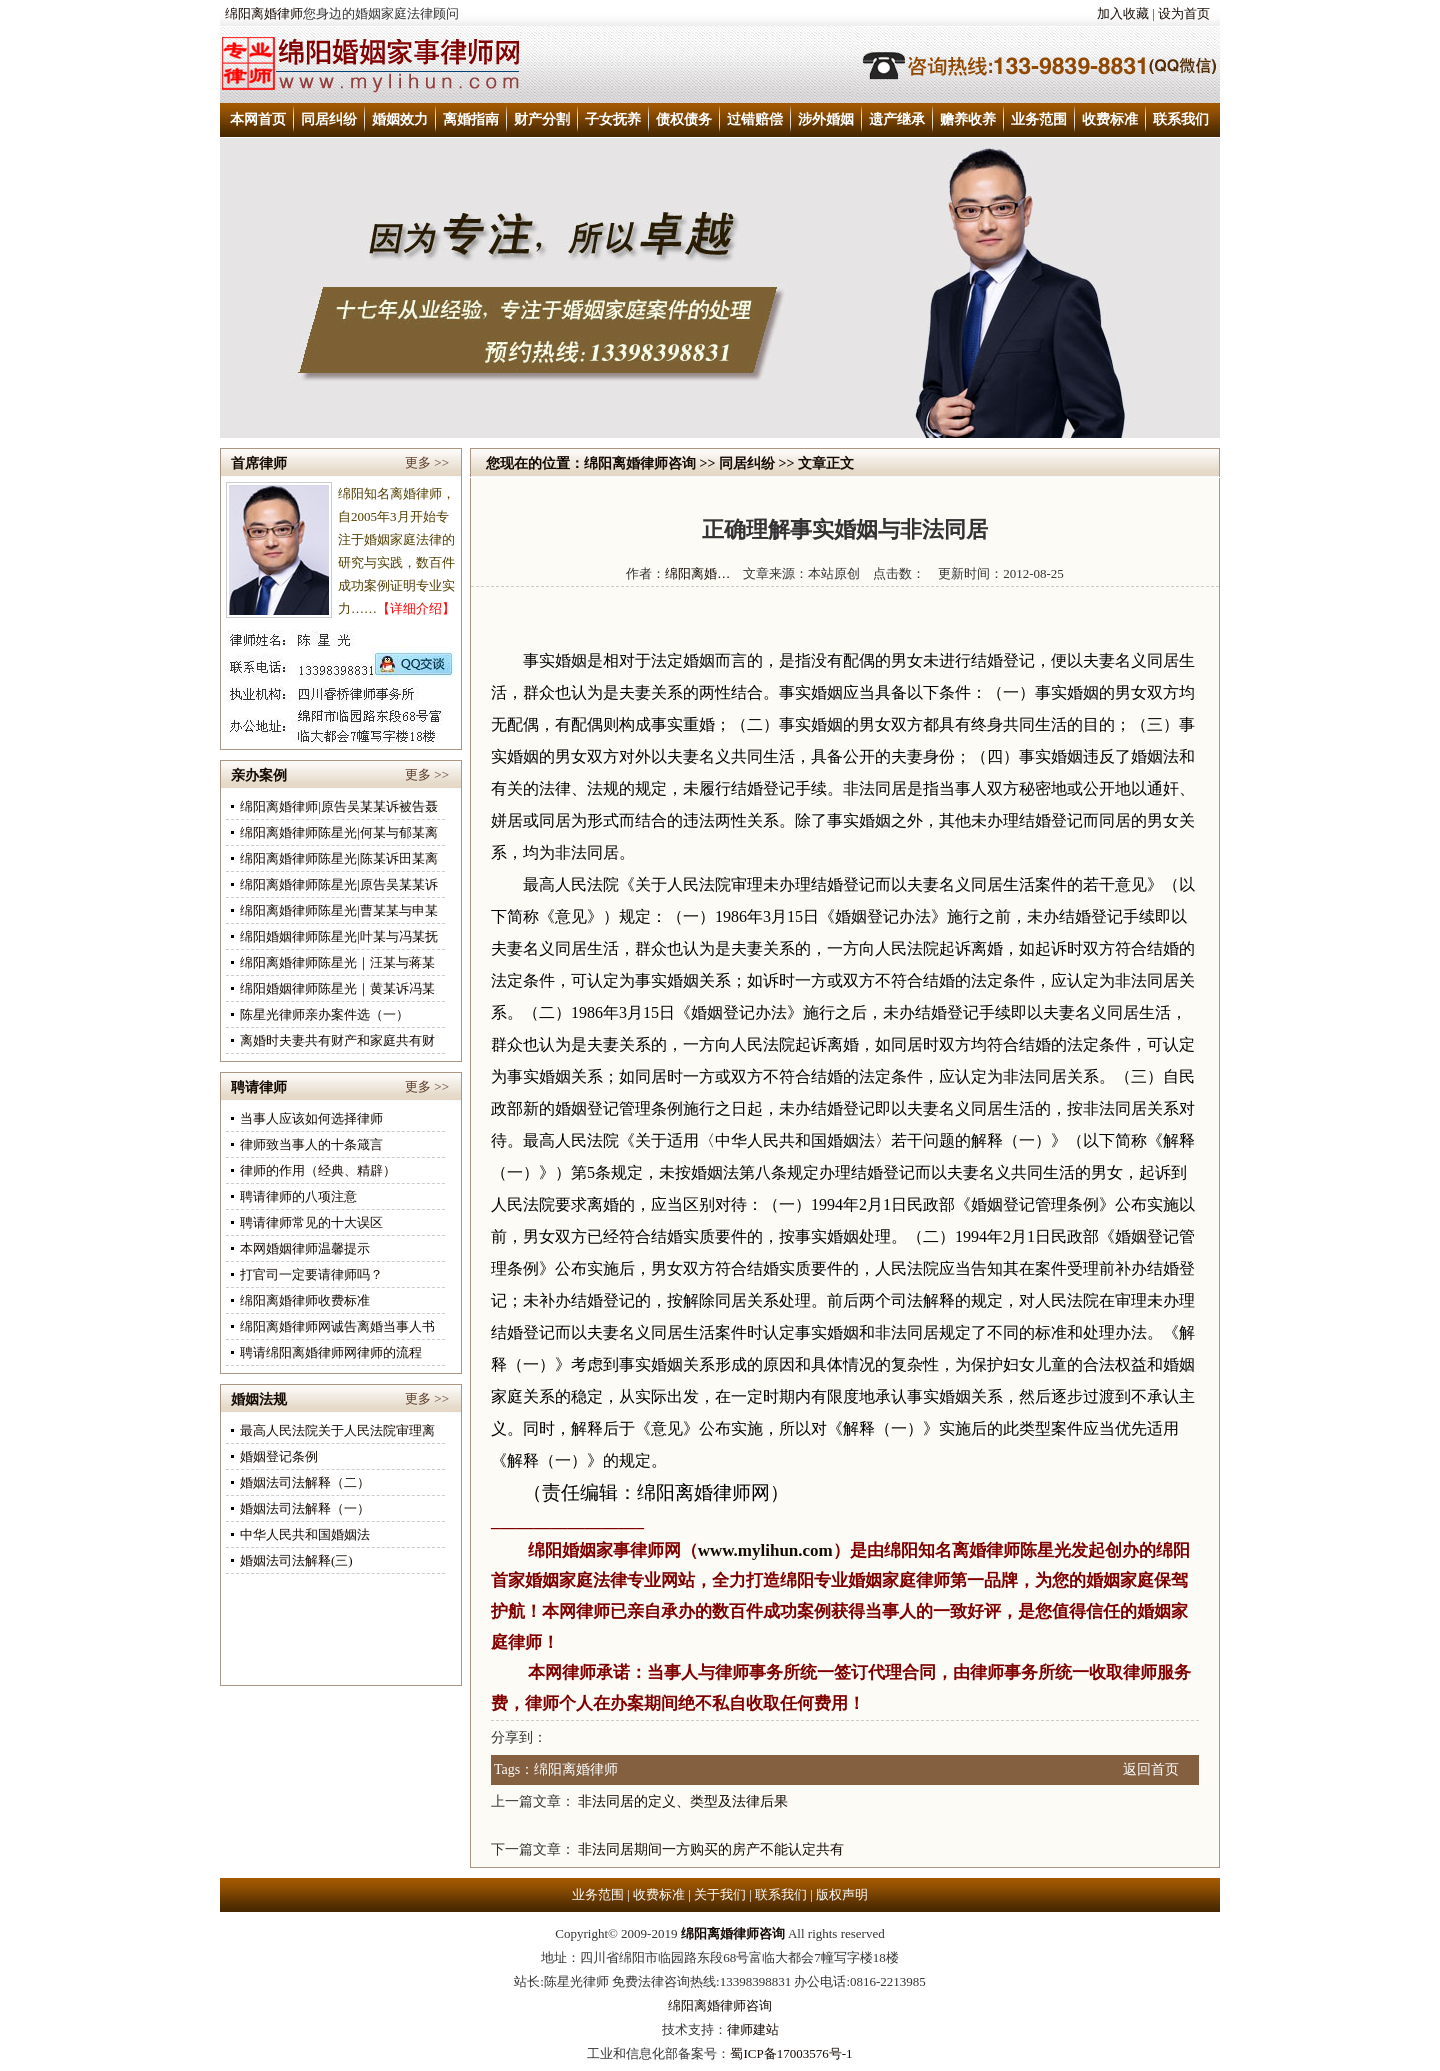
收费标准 (1110, 119)
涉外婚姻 (826, 119)
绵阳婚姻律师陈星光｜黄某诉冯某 (337, 988)
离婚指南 (471, 119)
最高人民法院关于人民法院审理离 (337, 1430)
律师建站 (753, 2029)
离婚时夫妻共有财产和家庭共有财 (337, 1040)
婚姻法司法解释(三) (296, 1560)
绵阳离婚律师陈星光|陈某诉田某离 (339, 858)
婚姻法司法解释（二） (305, 1482)
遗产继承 (897, 119)
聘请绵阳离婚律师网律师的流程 (331, 1352)
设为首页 (1184, 13)
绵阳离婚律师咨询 (640, 463)
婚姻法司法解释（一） (305, 1508)
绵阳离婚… (697, 573)
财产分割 (542, 119)
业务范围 (1039, 119)
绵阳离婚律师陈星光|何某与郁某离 (339, 832)
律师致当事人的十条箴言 (311, 1144)
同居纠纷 (329, 119)
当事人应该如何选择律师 (311, 1118)
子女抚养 (613, 119)
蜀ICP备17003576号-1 (791, 2053)
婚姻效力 (400, 119)
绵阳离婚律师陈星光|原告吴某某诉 (339, 884)
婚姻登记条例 (279, 1456)
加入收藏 (1123, 13)
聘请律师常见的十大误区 (311, 1222)
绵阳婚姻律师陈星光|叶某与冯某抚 (339, 936)
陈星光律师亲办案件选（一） (324, 1014)
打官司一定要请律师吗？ (311, 1274)
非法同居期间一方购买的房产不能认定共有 (711, 1849)
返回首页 (1151, 1769)
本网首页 (258, 119)
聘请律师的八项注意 (298, 1196)
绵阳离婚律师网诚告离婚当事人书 (337, 1326)
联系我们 (1181, 119)
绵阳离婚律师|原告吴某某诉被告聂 (339, 806)
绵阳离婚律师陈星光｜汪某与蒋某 (337, 962)
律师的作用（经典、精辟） (318, 1170)
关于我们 (720, 1894)
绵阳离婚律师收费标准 (305, 1300)
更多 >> (427, 462)
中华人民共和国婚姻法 (305, 1534)
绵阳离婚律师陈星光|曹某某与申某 (339, 910)
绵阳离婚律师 (264, 13)
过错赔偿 (755, 119)
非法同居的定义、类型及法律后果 (683, 1801)
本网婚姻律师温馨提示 (305, 1248)
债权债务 (684, 119)
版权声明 (842, 1894)
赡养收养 (968, 119)
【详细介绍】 (416, 608)
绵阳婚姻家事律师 (596, 1550)
